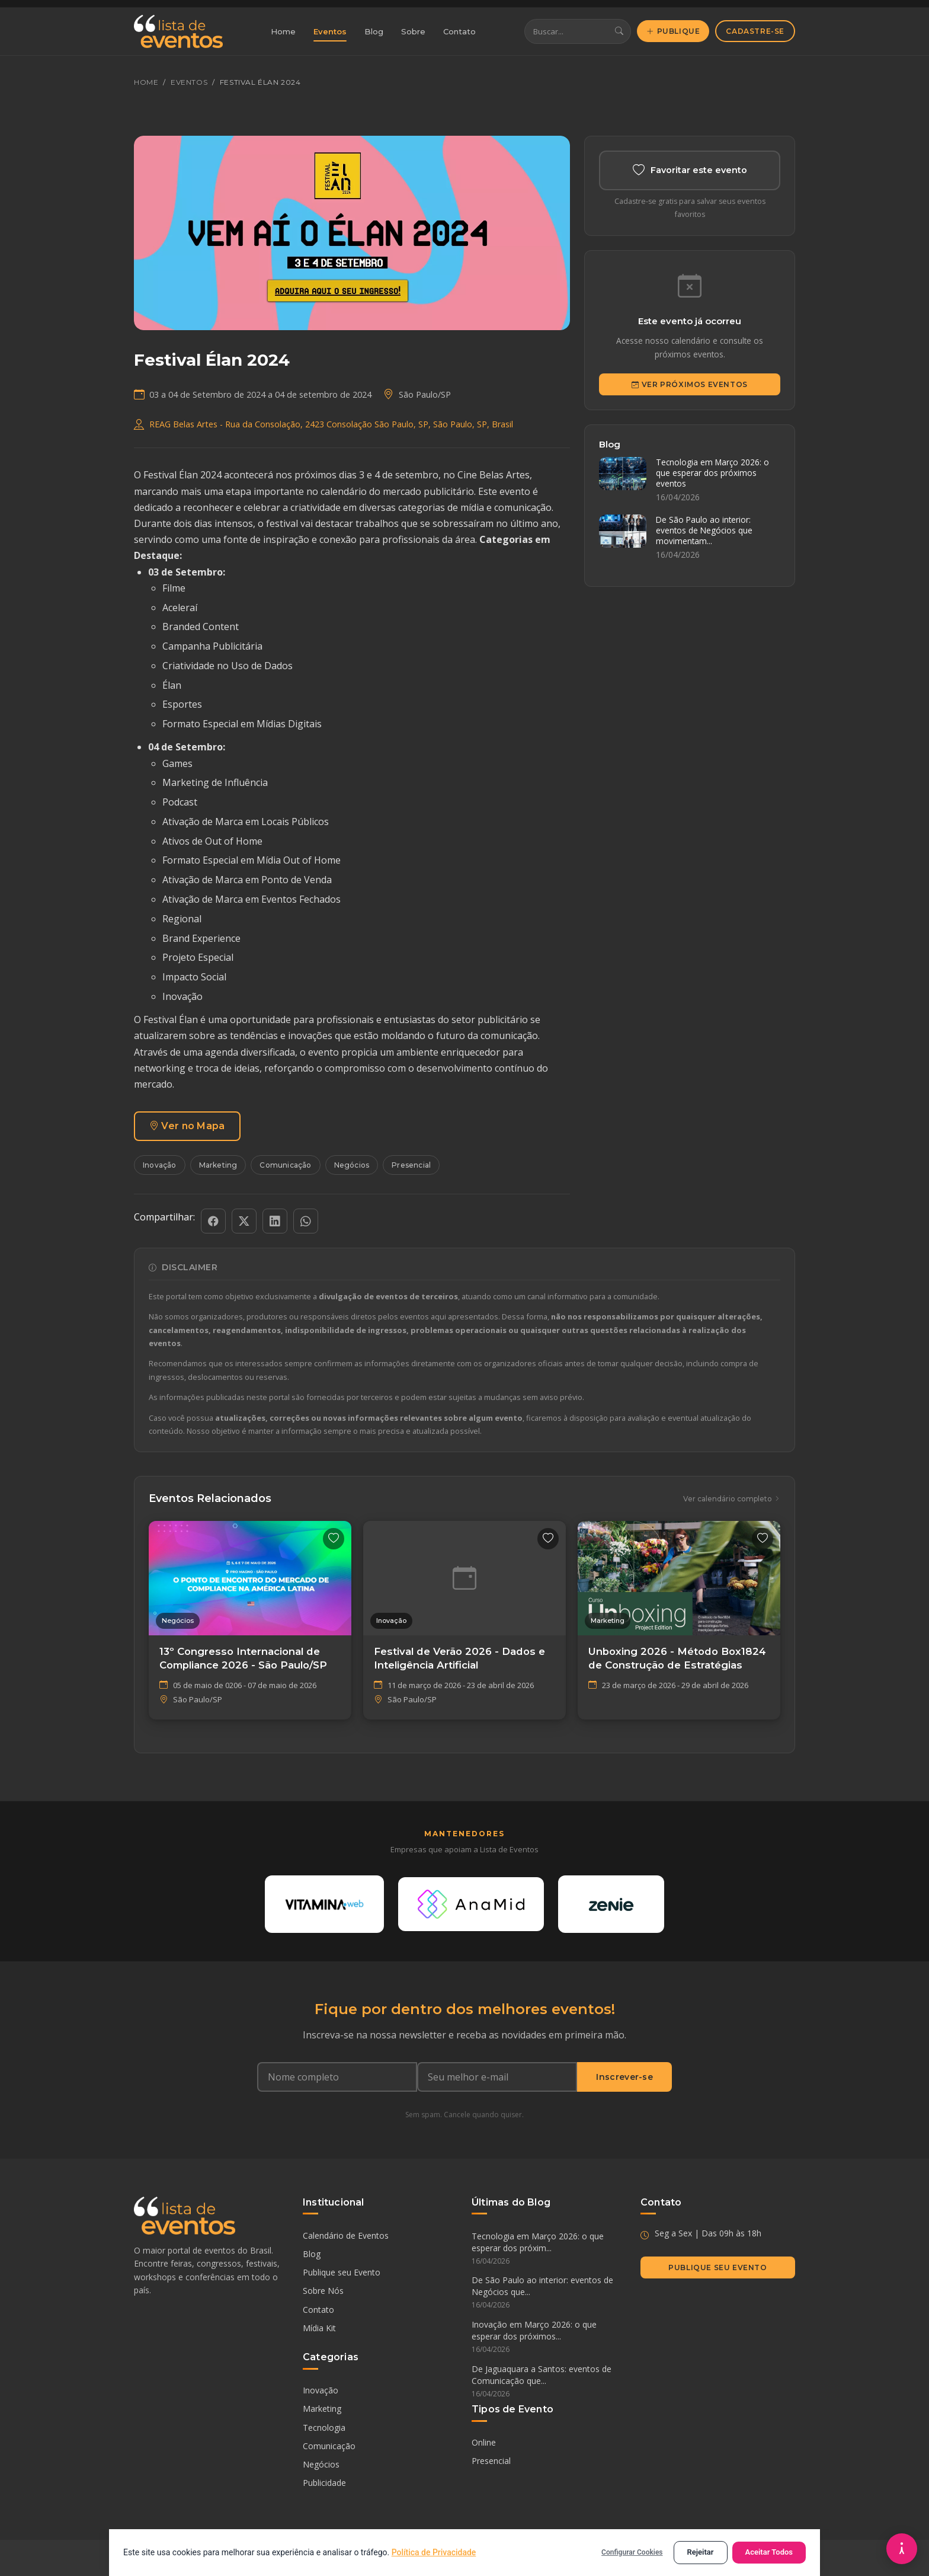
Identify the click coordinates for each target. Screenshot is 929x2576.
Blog (373, 31)
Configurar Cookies (631, 2552)
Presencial (411, 1165)
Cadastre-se (755, 31)
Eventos (330, 31)
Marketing (218, 1165)
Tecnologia (324, 2427)
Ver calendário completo (731, 1499)
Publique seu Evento (341, 2272)
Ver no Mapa (187, 1126)
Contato (459, 31)
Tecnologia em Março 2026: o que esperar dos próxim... (549, 2248)
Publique (673, 31)
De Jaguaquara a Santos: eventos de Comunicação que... (549, 2381)
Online (484, 2443)
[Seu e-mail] (497, 2077)
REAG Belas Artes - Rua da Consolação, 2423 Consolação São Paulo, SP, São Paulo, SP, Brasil (331, 424)
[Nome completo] (337, 2077)
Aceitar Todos (769, 2552)
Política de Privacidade (434, 2552)
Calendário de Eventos (346, 2235)
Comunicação (285, 1165)
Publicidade (324, 2483)
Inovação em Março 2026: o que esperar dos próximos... (549, 2337)
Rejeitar (700, 2552)
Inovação (160, 1165)
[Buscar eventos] (566, 31)
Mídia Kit (319, 2328)
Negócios (352, 1165)
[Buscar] (619, 32)
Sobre (413, 31)
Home (283, 31)
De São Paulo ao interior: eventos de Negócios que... (549, 2293)
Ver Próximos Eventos (690, 384)
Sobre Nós (323, 2291)
